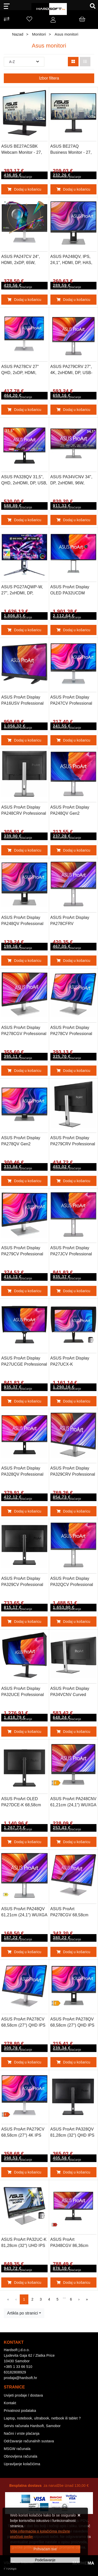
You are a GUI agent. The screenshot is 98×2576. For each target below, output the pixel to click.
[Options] (45, 2560)
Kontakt (10, 2403)
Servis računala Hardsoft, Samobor (32, 2426)
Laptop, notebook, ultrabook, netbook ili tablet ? (42, 2418)
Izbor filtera (49, 78)
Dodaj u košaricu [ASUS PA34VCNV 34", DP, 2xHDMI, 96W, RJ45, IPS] (73, 520)
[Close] (45, 2549)
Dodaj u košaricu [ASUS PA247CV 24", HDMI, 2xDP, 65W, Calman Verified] (24, 300)
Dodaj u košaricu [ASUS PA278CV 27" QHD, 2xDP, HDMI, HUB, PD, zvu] (24, 410)
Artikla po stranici (22, 2313)
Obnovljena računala (20, 2456)
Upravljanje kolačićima (22, 2464)
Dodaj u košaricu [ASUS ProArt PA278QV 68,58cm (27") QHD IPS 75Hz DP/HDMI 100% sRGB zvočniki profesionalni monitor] (73, 2062)
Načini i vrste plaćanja (22, 2433)
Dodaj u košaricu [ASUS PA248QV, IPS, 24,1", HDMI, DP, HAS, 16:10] (73, 300)
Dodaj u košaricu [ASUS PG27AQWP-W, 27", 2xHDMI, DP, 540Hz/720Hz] (24, 630)
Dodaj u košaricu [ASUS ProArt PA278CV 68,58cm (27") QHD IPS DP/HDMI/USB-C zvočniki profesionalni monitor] (24, 2062)
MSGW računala (17, 2449)
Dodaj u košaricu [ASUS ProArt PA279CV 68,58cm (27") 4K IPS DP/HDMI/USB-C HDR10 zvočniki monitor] (24, 2172)
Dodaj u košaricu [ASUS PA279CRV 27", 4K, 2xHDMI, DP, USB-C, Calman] (73, 410)
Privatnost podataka (20, 2411)
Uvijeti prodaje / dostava (23, 2395)
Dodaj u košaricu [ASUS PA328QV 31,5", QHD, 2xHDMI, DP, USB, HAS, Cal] (24, 520)
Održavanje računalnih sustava (29, 2441)
